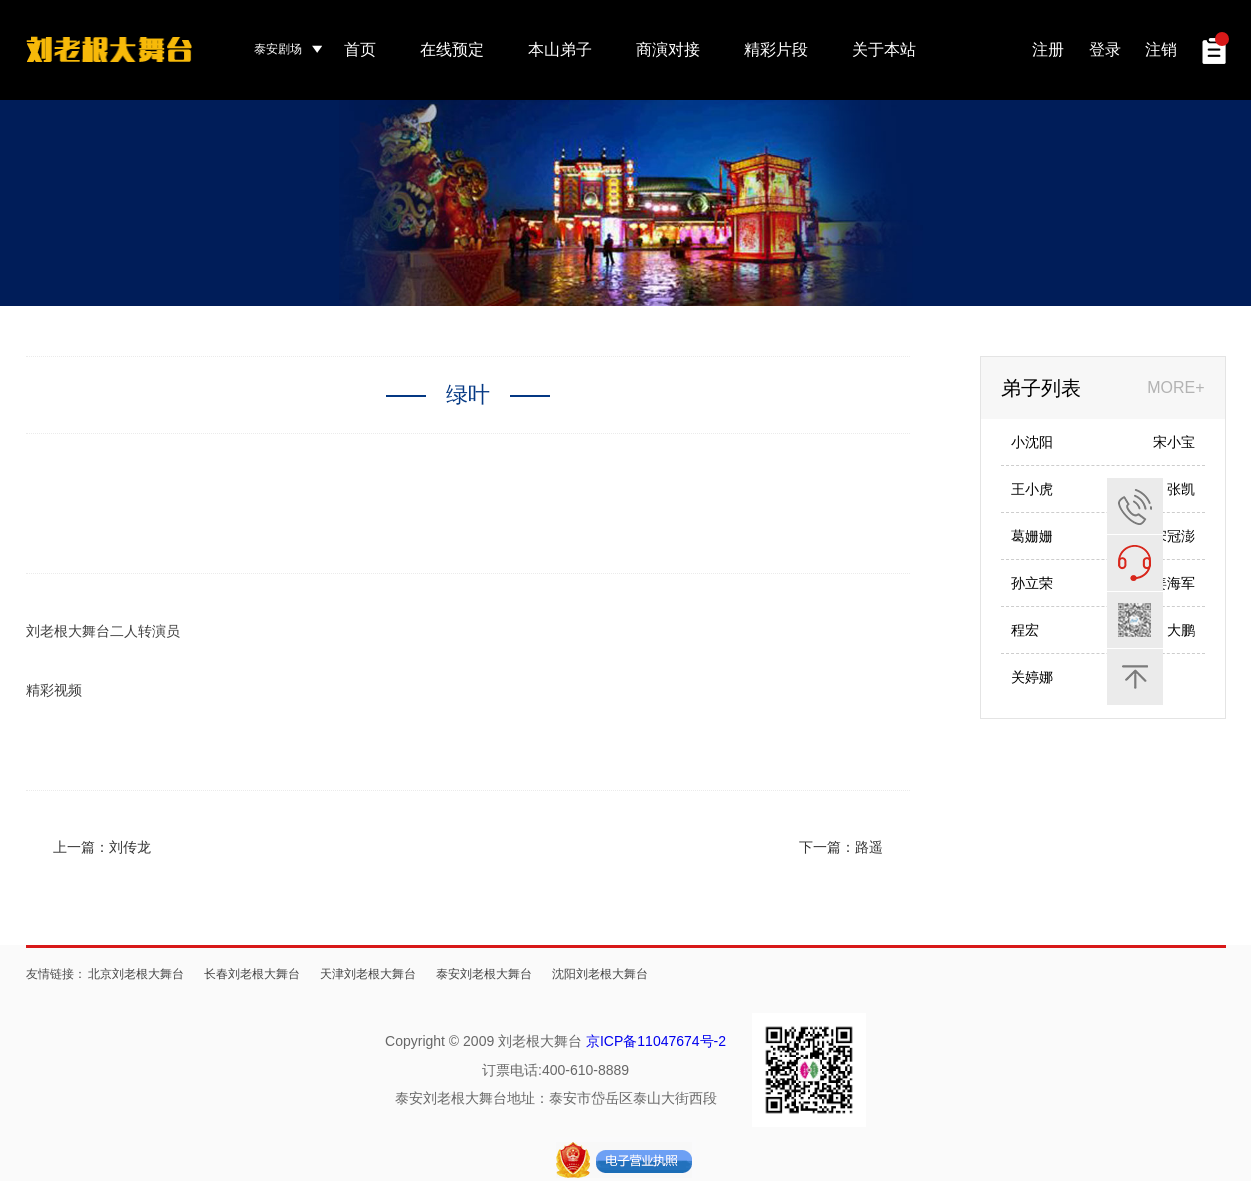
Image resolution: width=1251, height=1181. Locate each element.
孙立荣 (1032, 583)
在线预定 (452, 49)
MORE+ (1175, 387)
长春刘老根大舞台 (252, 974)
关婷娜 (1032, 677)
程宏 (1025, 630)
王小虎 (1032, 489)
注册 (1048, 49)
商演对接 (668, 49)
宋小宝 (1174, 442)
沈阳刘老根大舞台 (600, 974)
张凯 (1181, 489)
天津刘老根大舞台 (368, 974)
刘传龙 (130, 847)
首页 (360, 49)
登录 (1105, 49)
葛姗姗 (1032, 536)
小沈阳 (1032, 442)
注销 (1161, 49)
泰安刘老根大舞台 (484, 974)
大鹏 (1181, 630)
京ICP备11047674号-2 (656, 1041)
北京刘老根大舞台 (136, 974)
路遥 (869, 847)
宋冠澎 (1174, 536)
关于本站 (884, 49)
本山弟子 (560, 49)
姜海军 (1174, 583)
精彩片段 (776, 49)
